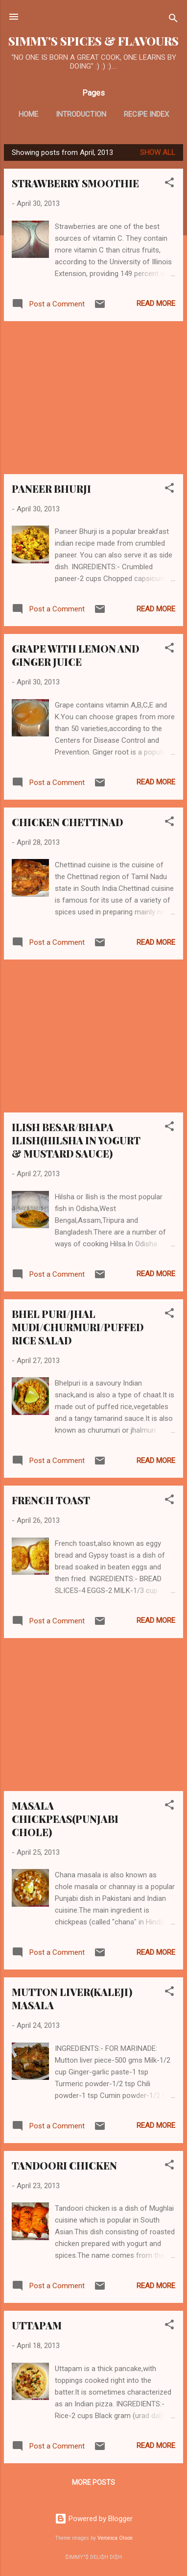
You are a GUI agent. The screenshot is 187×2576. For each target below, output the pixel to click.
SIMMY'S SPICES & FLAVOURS (93, 41)
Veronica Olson (115, 2538)
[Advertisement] (93, 397)
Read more (156, 303)
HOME (28, 114)
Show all (157, 152)
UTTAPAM (37, 2325)
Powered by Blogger (94, 2518)
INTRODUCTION (81, 114)
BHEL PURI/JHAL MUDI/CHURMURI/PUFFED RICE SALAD (77, 1327)
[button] (169, 184)
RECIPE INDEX (146, 114)
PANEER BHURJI (51, 488)
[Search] (173, 20)
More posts (93, 2482)
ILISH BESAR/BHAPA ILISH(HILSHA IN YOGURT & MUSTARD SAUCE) (76, 1140)
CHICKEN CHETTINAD (67, 822)
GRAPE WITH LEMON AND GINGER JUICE (75, 655)
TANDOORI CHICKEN (64, 2165)
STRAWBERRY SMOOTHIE (75, 183)
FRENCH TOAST (51, 1500)
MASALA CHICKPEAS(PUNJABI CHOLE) (65, 1819)
